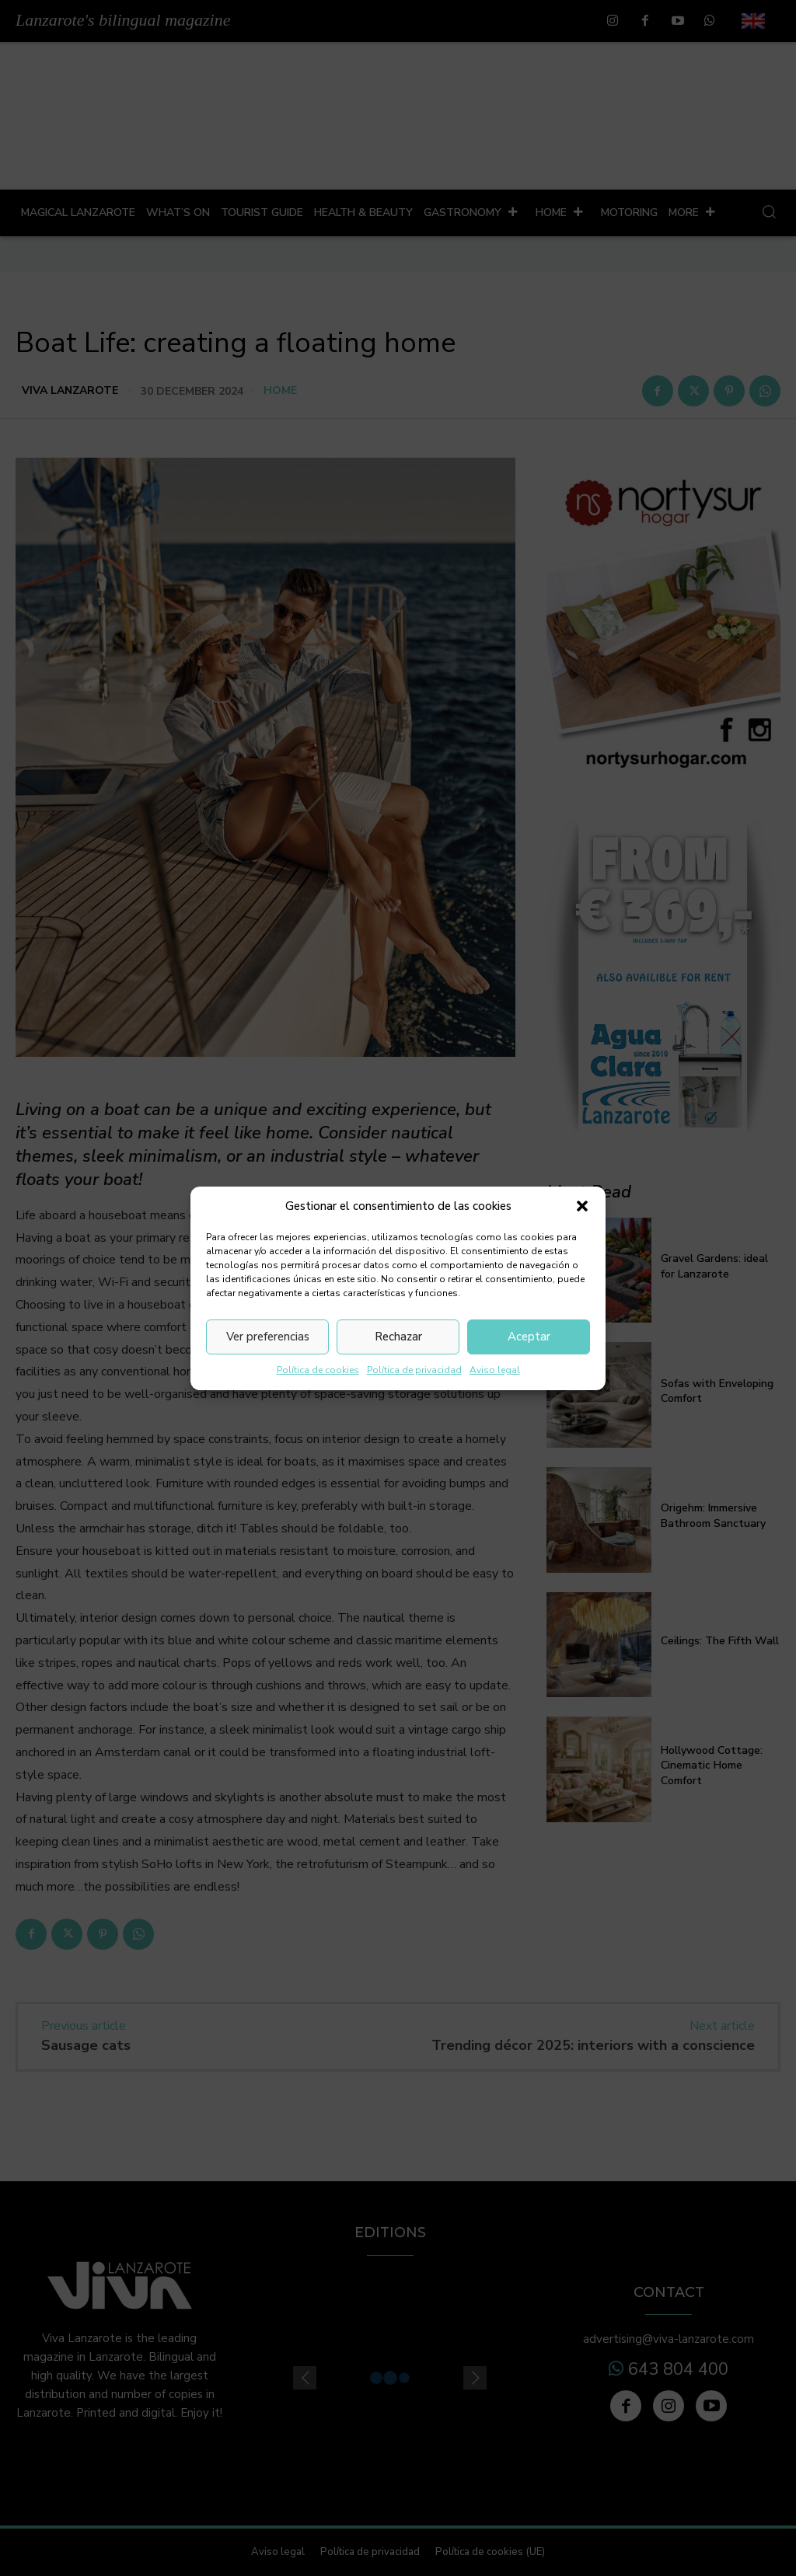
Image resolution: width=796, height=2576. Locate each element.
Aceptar (529, 1336)
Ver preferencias (267, 1336)
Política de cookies (318, 1370)
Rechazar (398, 1336)
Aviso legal (495, 1370)
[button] (582, 1206)
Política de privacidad (414, 1370)
